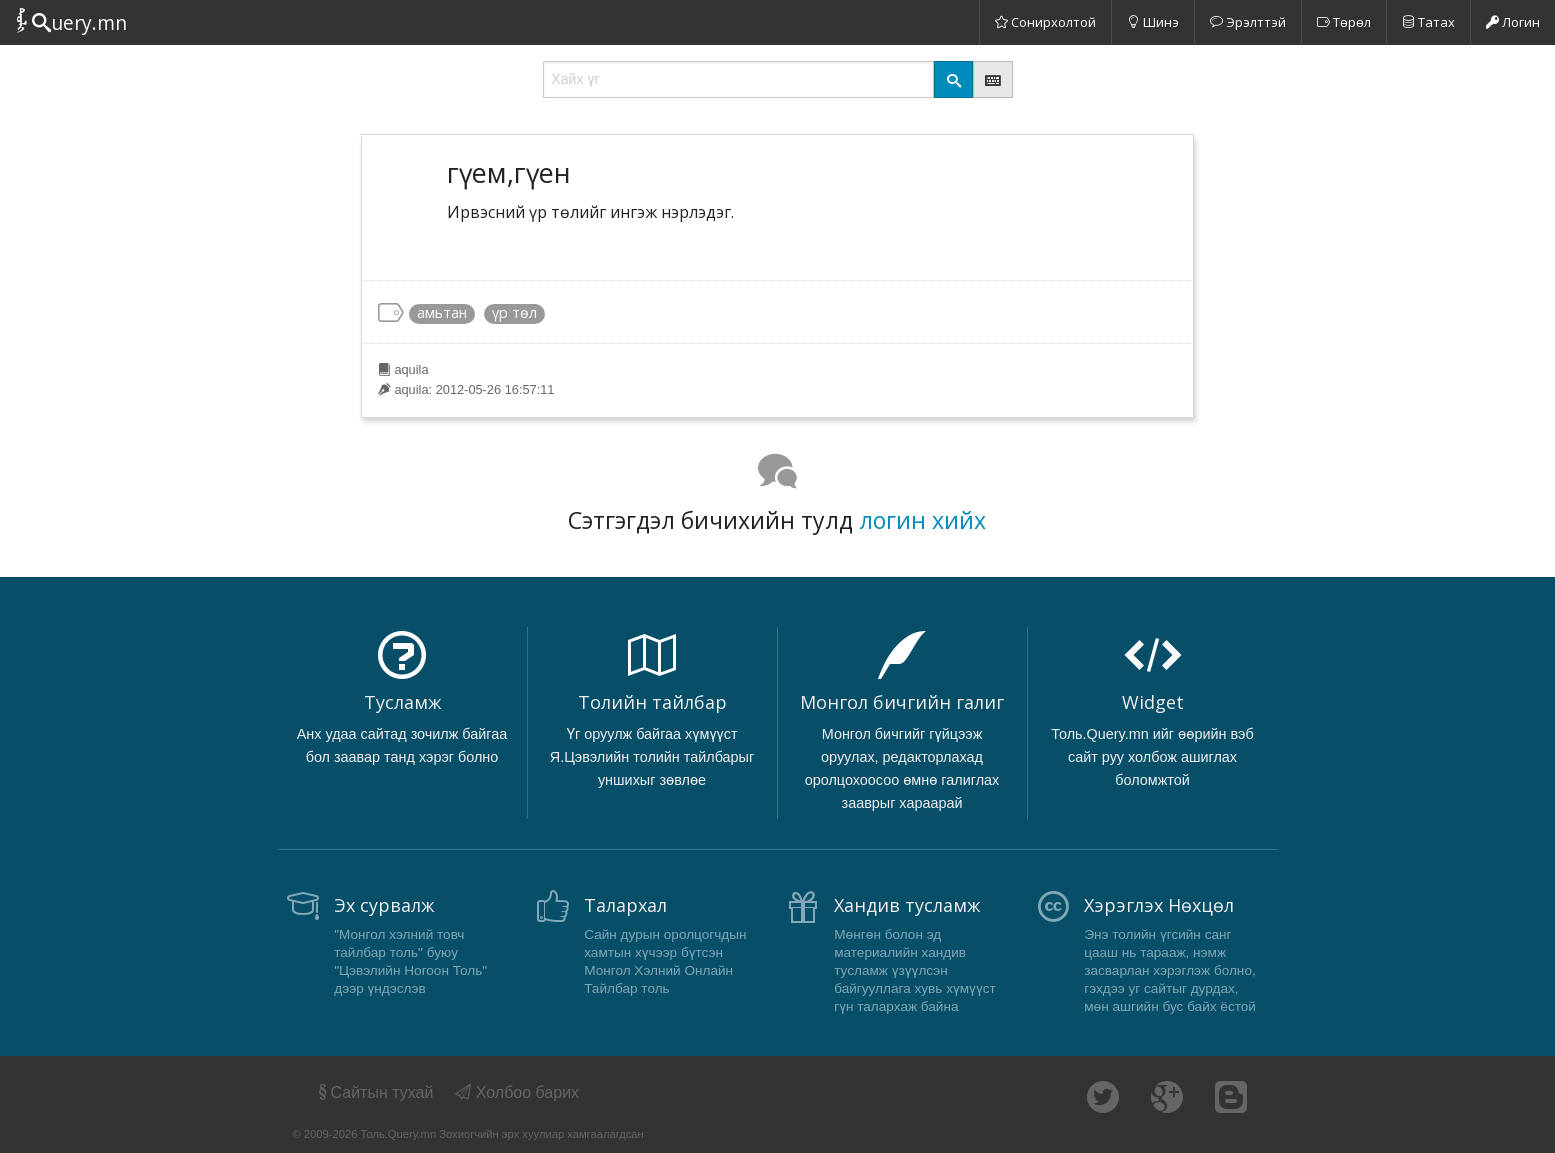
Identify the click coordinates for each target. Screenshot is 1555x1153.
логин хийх (922, 520)
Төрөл (1344, 22)
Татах (1428, 22)
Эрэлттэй (1248, 22)
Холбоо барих (517, 1092)
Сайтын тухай (374, 1092)
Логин (1513, 22)
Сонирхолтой (1045, 22)
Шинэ (1153, 22)
